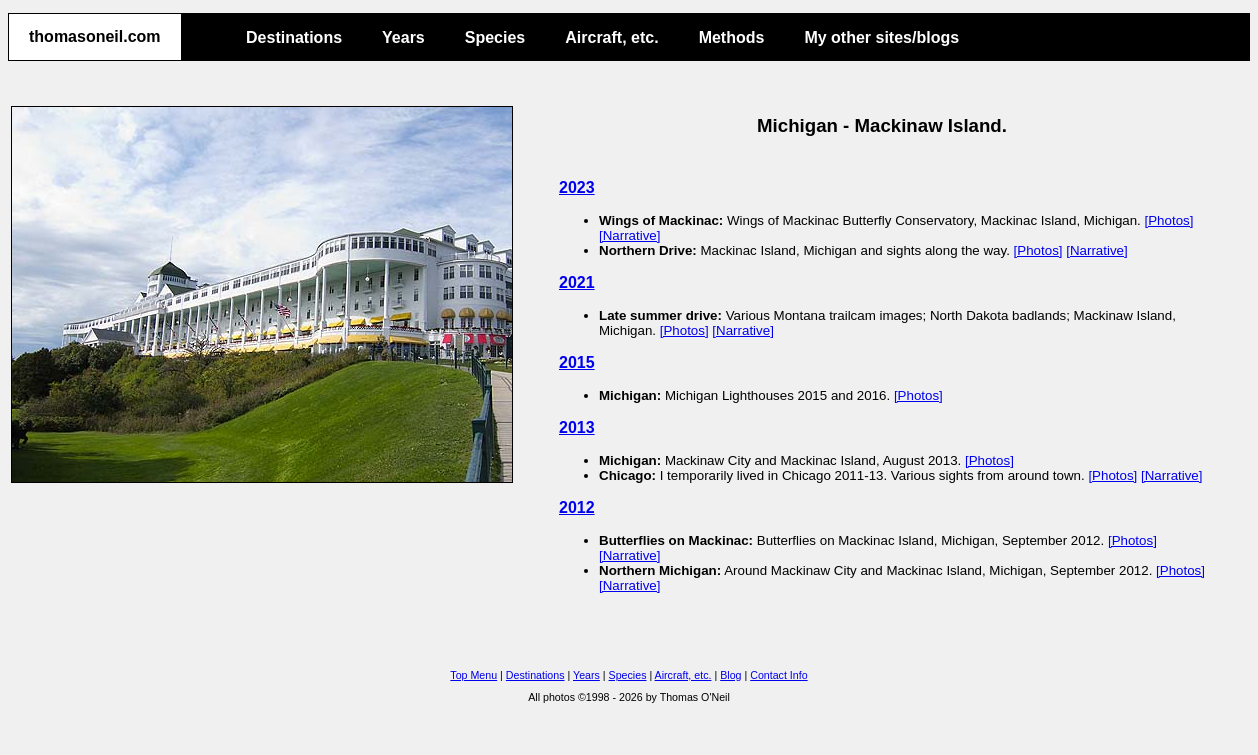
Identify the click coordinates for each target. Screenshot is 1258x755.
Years (403, 37)
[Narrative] (629, 235)
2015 (577, 362)
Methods (732, 37)
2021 (577, 282)
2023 (577, 187)
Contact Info (778, 675)
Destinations (294, 37)
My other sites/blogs (881, 37)
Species (495, 37)
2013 (577, 427)
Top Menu (473, 675)
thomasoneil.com (95, 36)
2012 (577, 507)
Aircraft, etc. (611, 37)
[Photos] (1169, 220)
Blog (730, 675)
